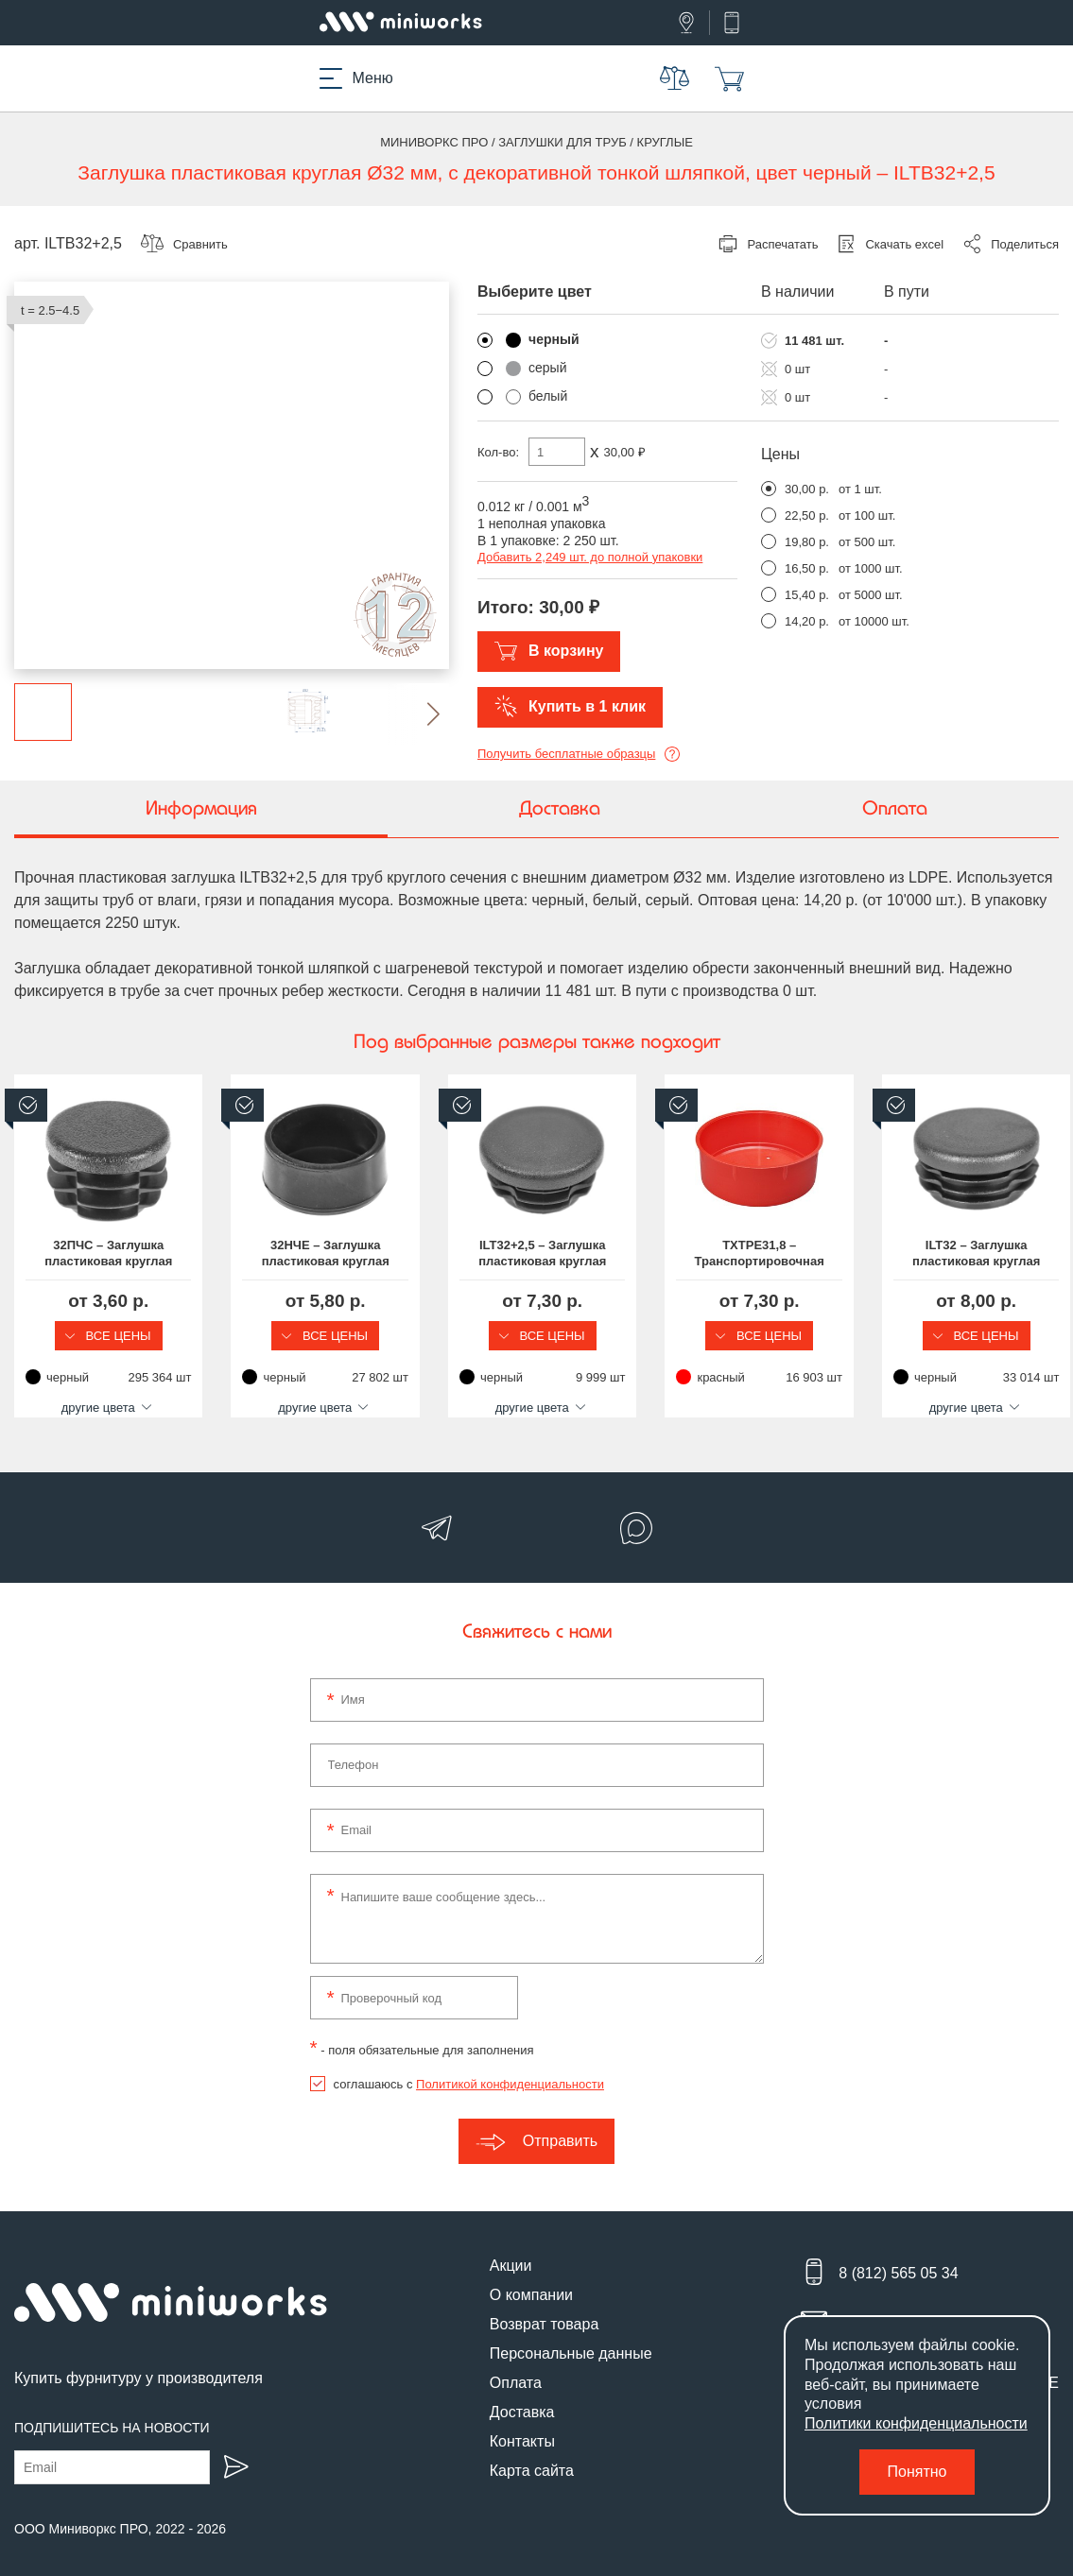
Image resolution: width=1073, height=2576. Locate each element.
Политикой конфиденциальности (510, 2068)
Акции (511, 2249)
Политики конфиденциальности (916, 2423)
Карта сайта (532, 2455)
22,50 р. (807, 515)
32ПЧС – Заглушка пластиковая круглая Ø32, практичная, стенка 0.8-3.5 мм (134, 1254)
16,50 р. (807, 568)
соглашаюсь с (469, 2068)
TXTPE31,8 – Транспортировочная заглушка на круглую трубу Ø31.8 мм (937, 1254)
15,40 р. (807, 595)
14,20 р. (807, 621)
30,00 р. (807, 489)
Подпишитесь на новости (112, 2411)
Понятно (917, 2472)
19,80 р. (807, 542)
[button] (418, 714)
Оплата (516, 2367)
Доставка (522, 2396)
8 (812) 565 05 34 (898, 2257)
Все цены (134, 1336)
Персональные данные (571, 2337)
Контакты (522, 2425)
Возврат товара (544, 2308)
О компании (531, 2279)
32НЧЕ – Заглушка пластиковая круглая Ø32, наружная (401, 1253)
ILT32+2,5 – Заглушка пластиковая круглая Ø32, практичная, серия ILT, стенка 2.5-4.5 (670, 1254)
